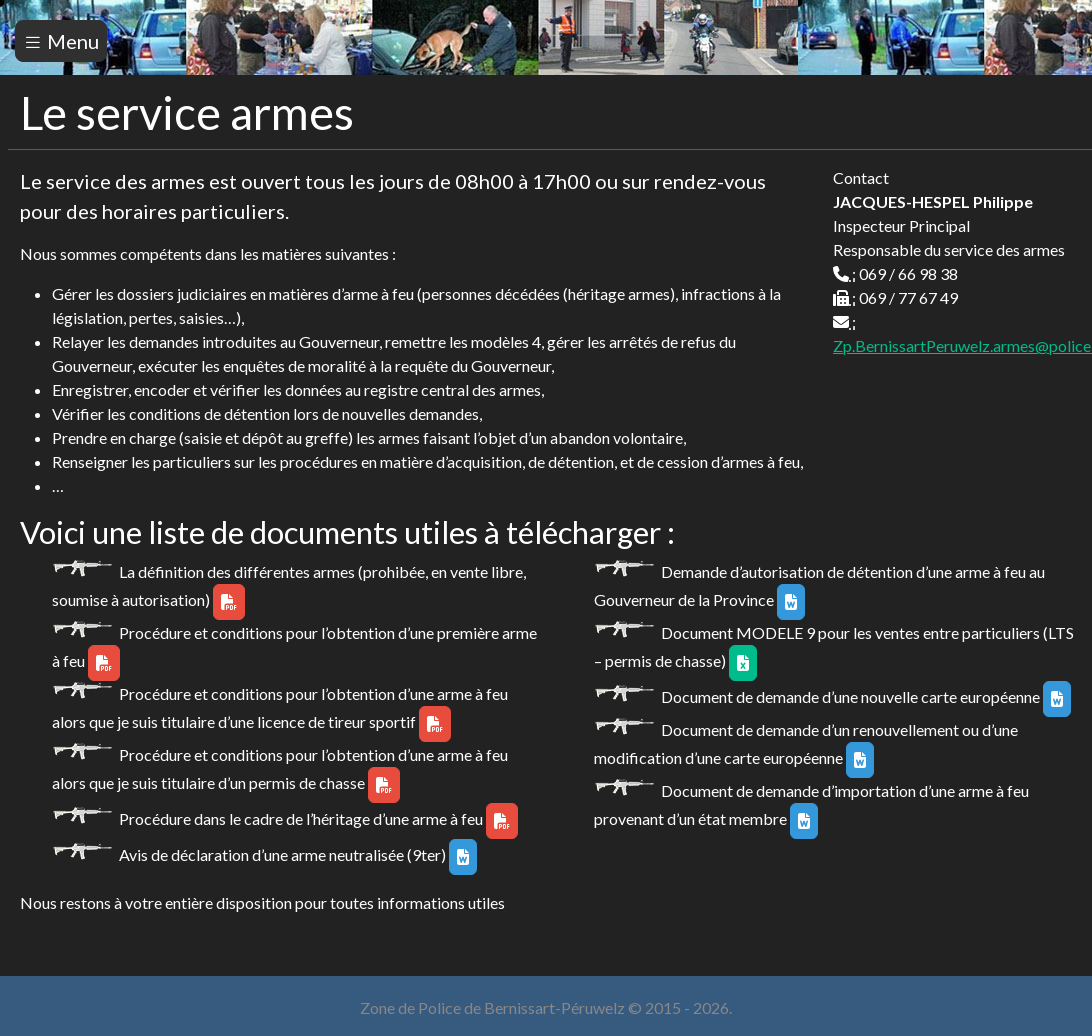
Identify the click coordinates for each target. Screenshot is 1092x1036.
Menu (61, 41)
